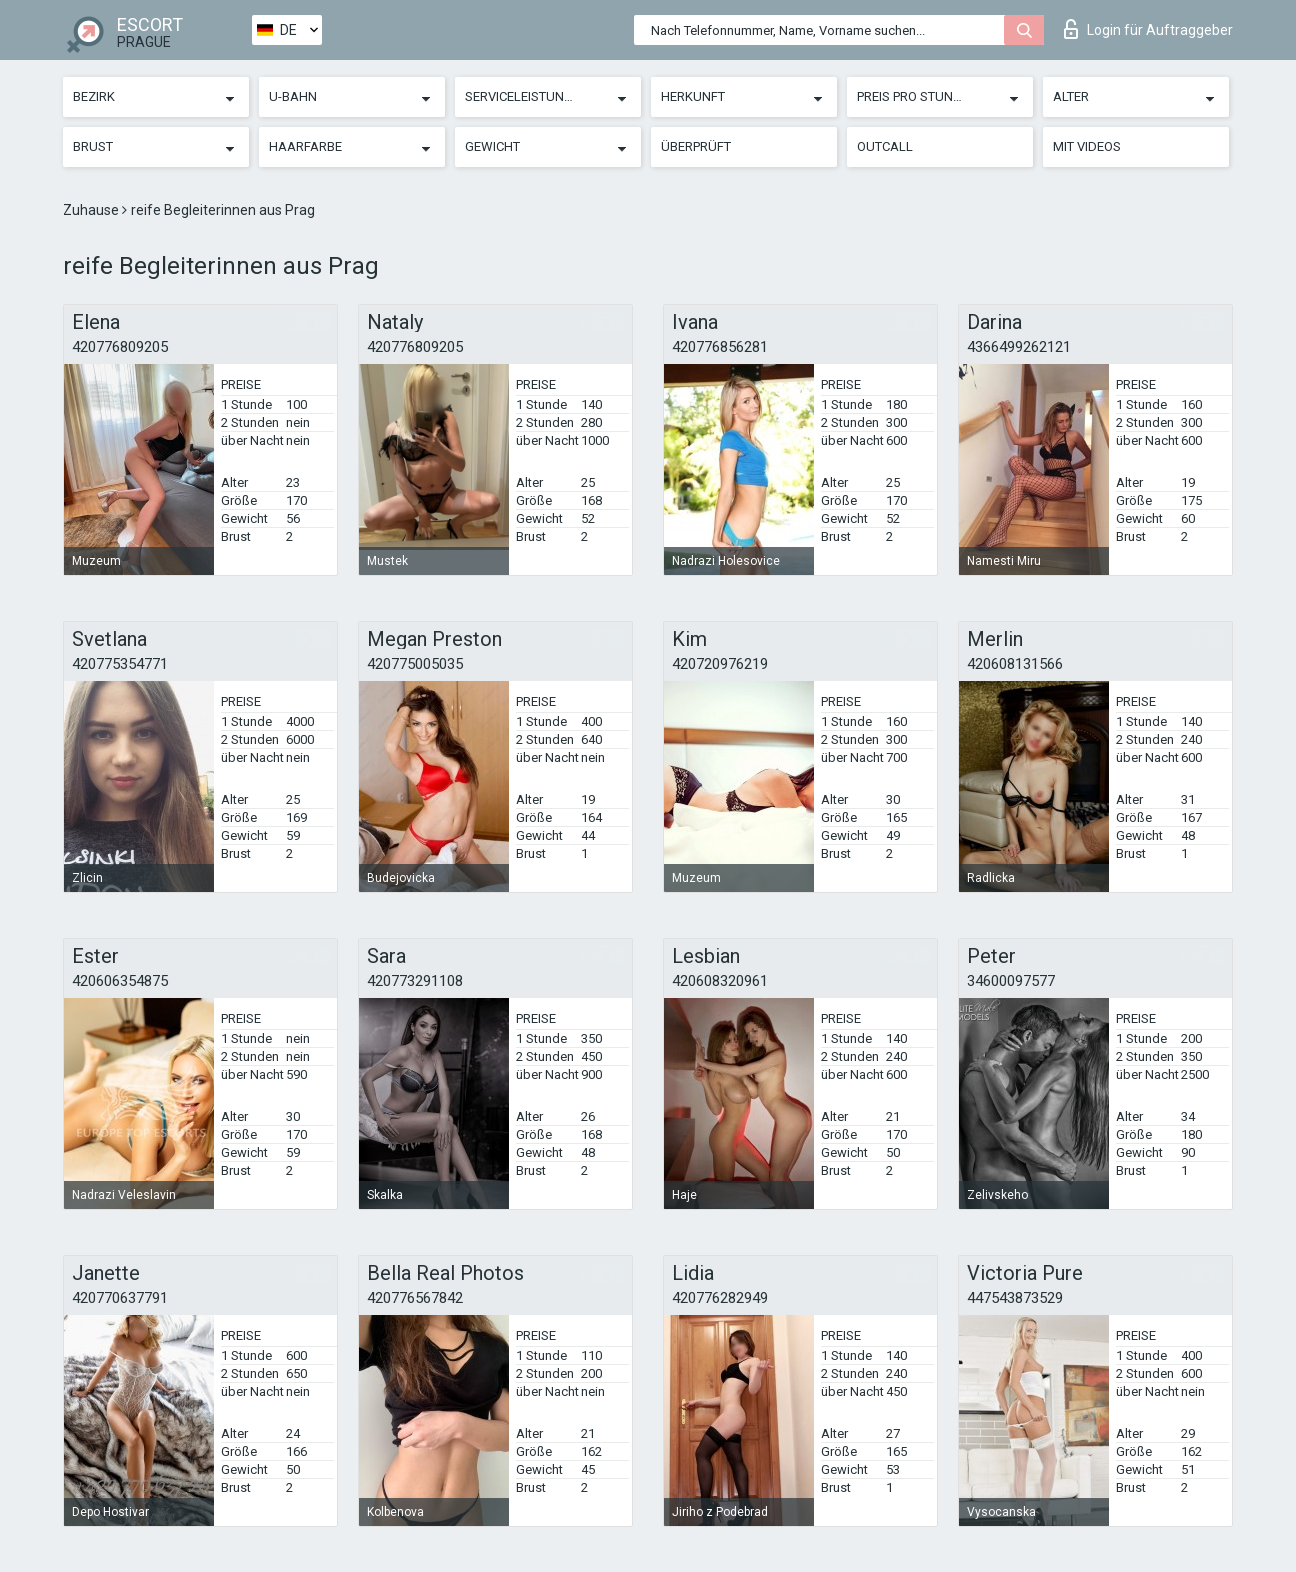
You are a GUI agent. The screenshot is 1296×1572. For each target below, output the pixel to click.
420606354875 (120, 981)
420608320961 (720, 981)
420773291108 (415, 981)
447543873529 (1015, 1298)
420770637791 (120, 1298)
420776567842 (415, 1298)
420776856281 (720, 347)
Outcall (885, 146)
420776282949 (720, 1298)
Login (1148, 29)
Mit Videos (1087, 146)
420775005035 (415, 664)
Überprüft (696, 146)
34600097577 (1011, 981)
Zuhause (92, 210)
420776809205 (120, 347)
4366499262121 (1019, 347)
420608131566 (1015, 664)
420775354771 (120, 664)
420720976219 (720, 664)
